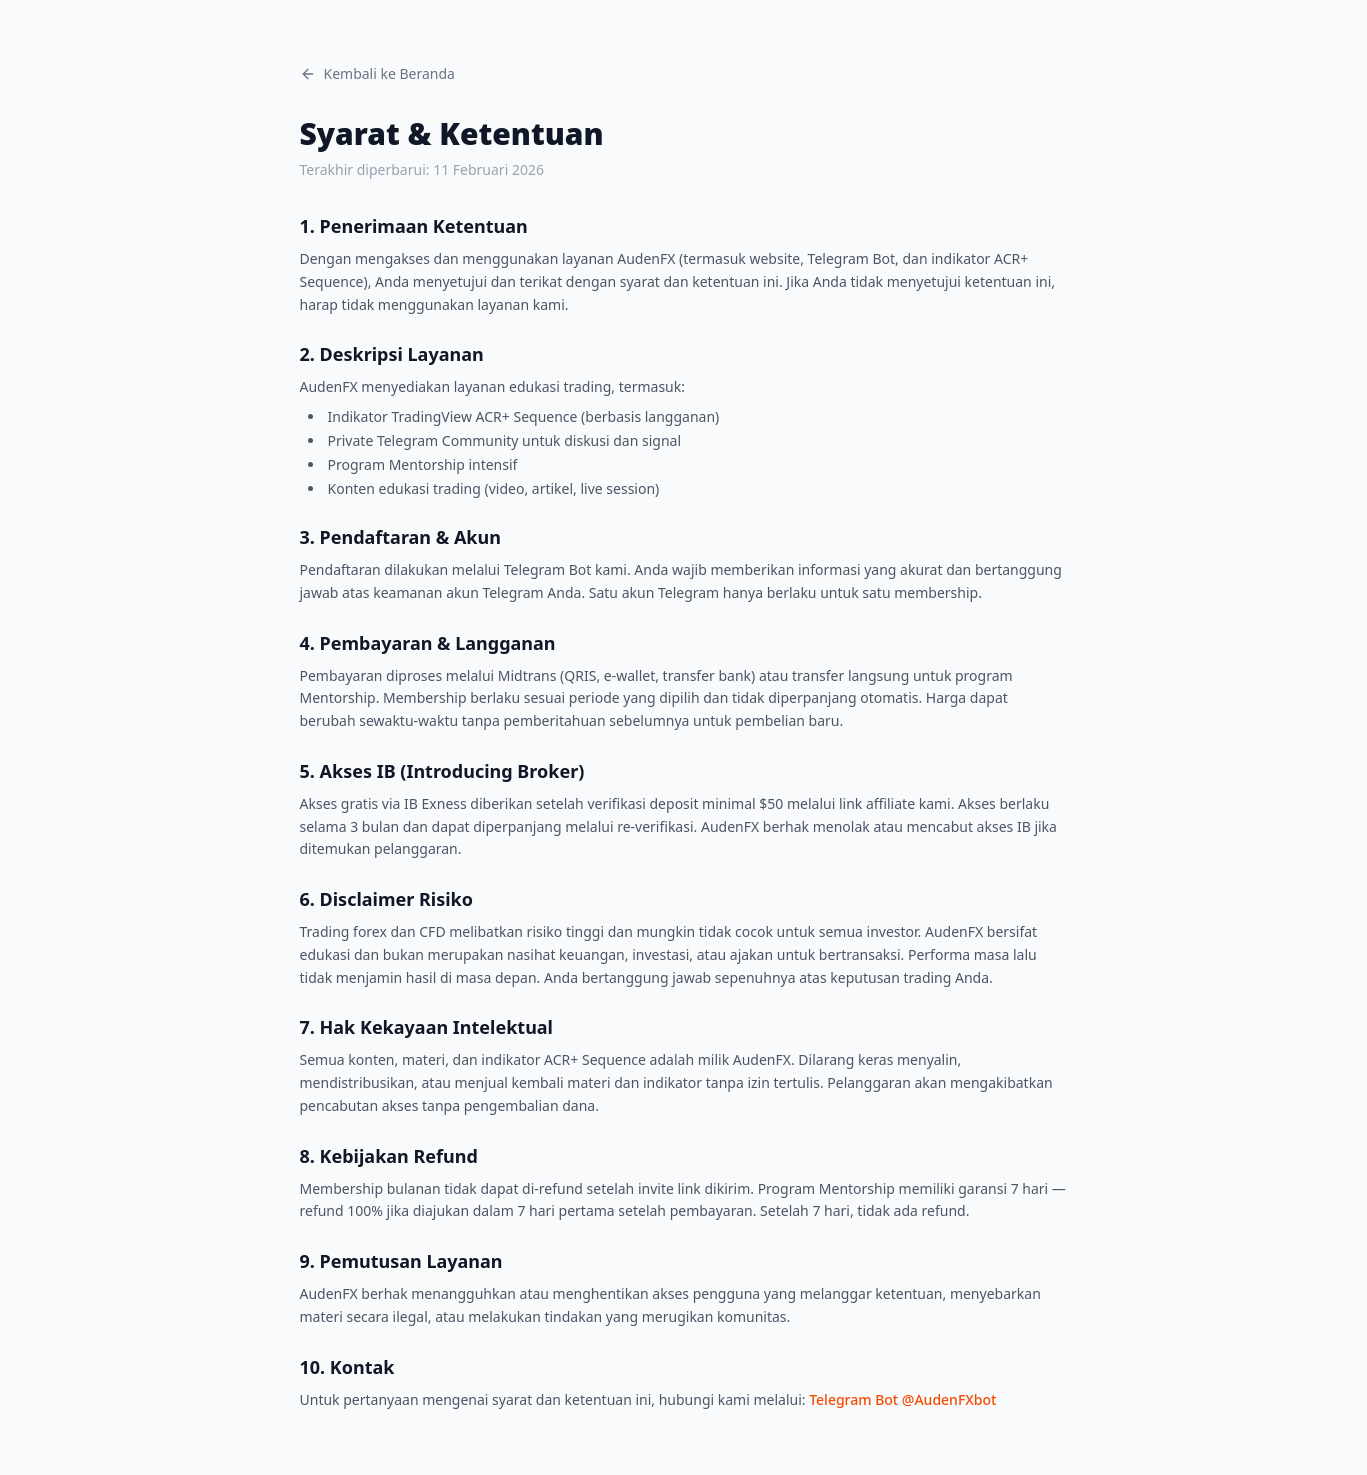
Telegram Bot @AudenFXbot (902, 1399)
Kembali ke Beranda (377, 73)
